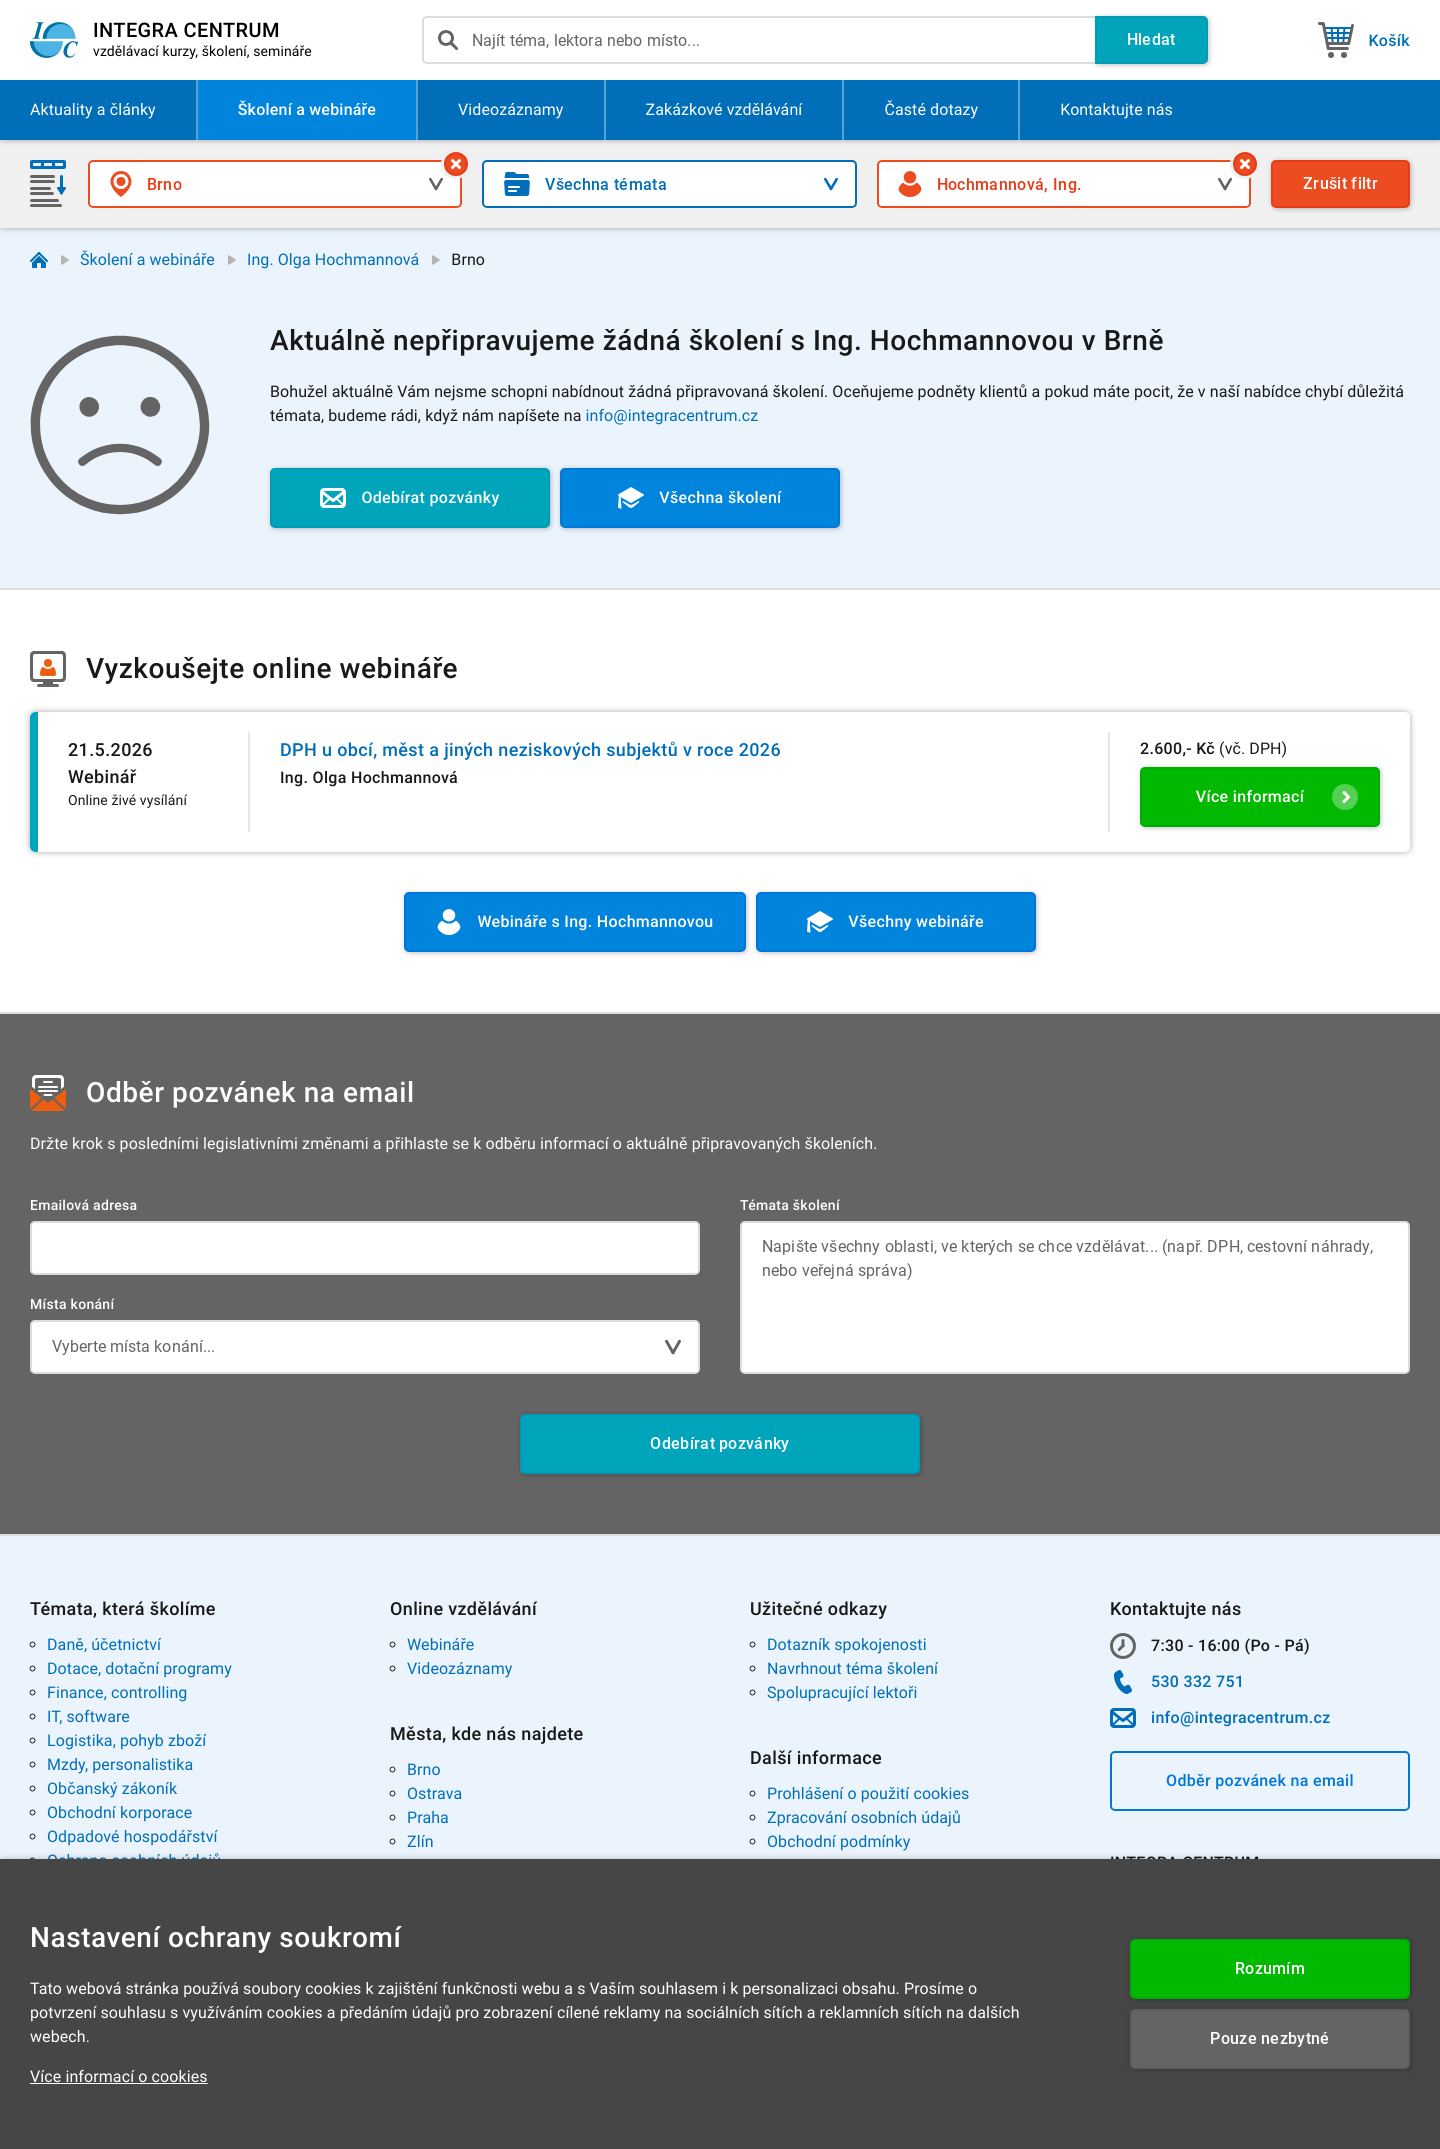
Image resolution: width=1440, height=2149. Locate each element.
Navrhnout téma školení (852, 1668)
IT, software (88, 1716)
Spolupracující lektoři (842, 1692)
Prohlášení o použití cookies (868, 1793)
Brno (424, 1769)
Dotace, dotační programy (139, 1668)
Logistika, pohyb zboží (126, 1740)
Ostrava (434, 1793)
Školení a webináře (147, 259)
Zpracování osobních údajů (864, 1817)
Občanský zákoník (112, 1788)
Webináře (440, 1644)
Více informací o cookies (119, 2076)
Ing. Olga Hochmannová (333, 259)
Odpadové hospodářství (132, 1836)
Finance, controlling (117, 1692)
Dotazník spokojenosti (847, 1644)
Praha (428, 1817)
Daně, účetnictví (104, 1644)
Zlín (420, 1841)
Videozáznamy (459, 1668)
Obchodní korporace (119, 1812)
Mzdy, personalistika (120, 1764)
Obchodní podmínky (838, 1841)
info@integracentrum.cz (672, 415)
